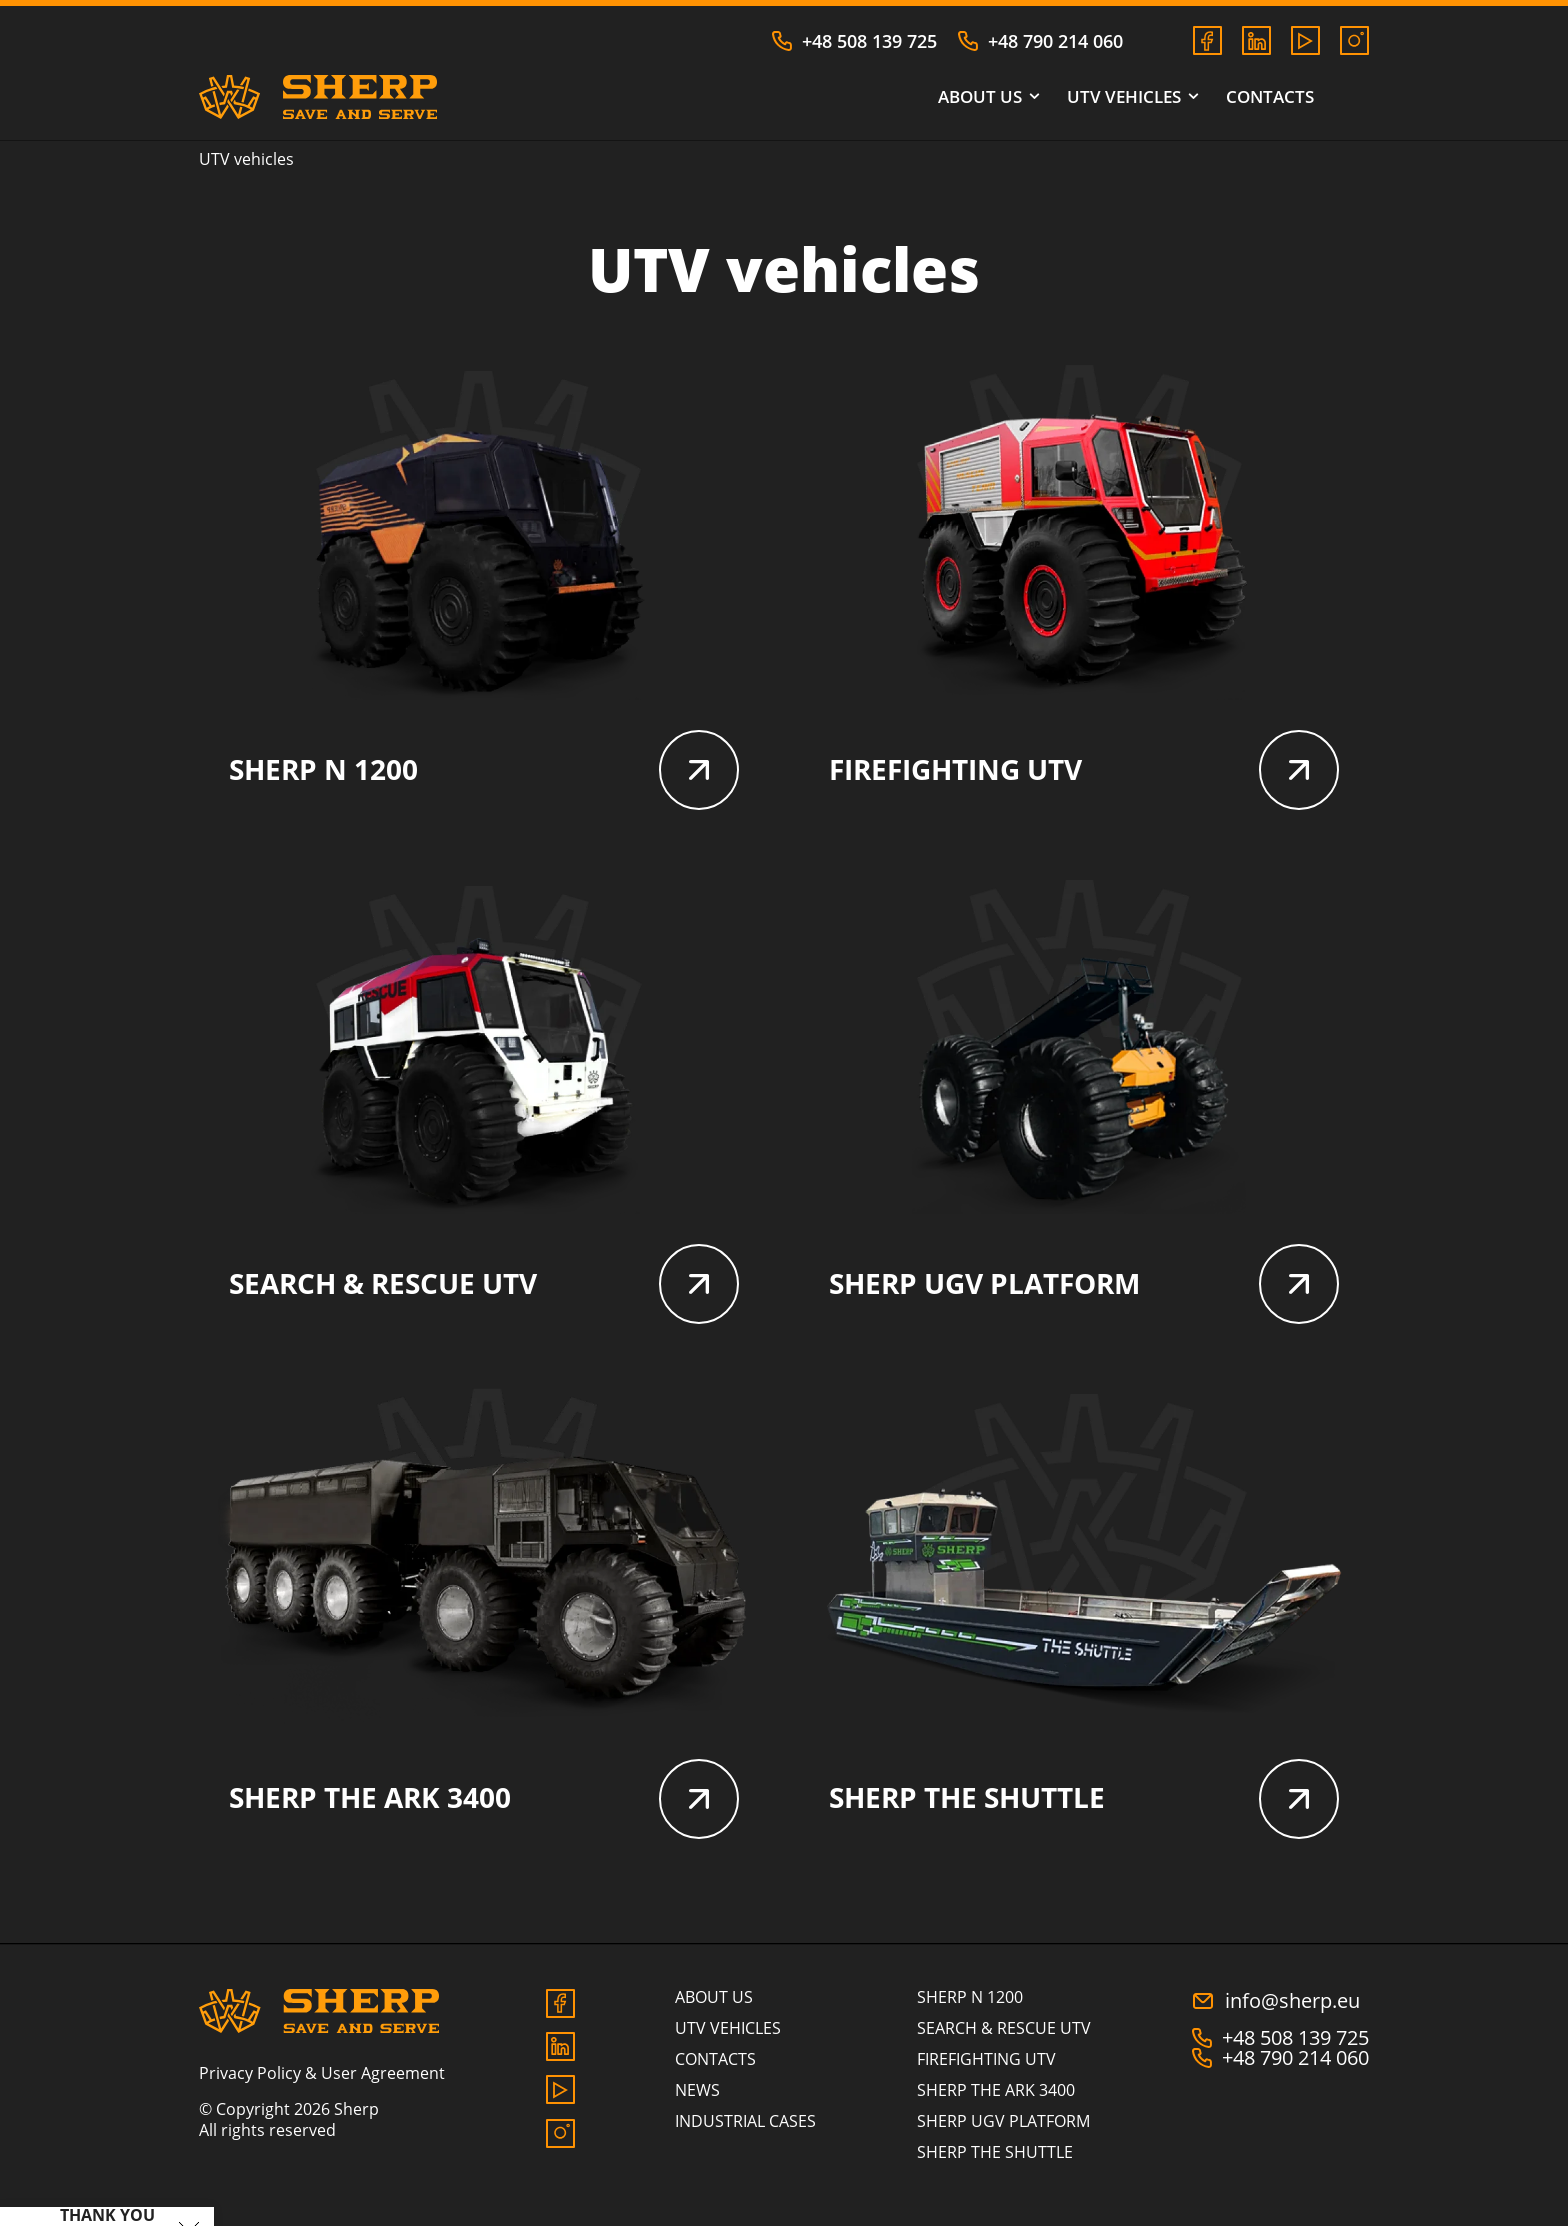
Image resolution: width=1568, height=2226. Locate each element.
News (697, 2106)
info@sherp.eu (1275, 2017)
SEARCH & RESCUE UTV (484, 1294)
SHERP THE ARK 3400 (484, 1814)
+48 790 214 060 (1040, 41)
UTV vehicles (1131, 97)
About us (987, 97)
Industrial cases (745, 2137)
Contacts (1270, 97)
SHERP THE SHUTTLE (1084, 1814)
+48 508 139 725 (854, 41)
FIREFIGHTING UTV (1084, 774)
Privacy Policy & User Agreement (322, 2089)
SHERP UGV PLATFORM (1084, 1294)
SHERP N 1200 (484, 774)
